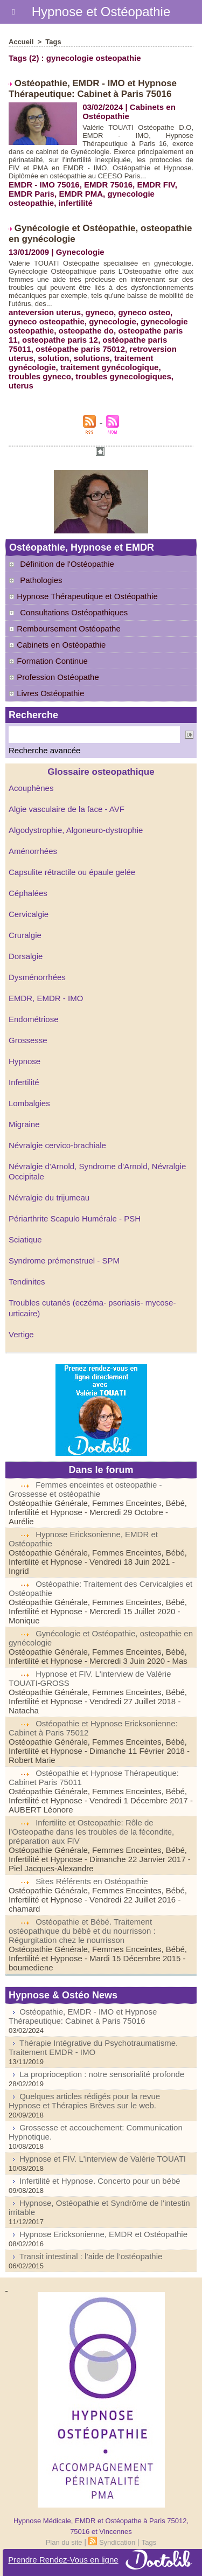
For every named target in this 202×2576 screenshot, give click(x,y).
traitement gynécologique (109, 367)
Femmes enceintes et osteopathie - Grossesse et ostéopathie (85, 1489)
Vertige (21, 1334)
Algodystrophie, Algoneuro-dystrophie (76, 830)
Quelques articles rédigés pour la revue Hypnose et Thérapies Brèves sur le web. (84, 2101)
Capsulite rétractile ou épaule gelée (72, 872)
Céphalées (28, 893)
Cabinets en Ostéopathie (57, 644)
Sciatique (25, 1239)
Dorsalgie (26, 956)
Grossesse (28, 1040)
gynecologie (112, 321)
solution (53, 358)
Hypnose (24, 1061)
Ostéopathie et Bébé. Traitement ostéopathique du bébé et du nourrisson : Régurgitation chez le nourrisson (82, 1931)
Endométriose (34, 1019)
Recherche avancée (44, 750)
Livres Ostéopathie (46, 693)
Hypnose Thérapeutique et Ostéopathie (83, 596)
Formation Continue (48, 660)
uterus (21, 385)
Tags (53, 42)
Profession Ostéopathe (54, 677)
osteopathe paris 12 (60, 339)
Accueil (21, 42)
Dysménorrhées (37, 977)
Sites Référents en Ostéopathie (92, 1881)
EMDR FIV (156, 184)
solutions (92, 358)
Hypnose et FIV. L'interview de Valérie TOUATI (102, 2158)
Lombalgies (29, 1103)
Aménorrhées (33, 851)
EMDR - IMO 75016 (44, 184)
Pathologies (41, 580)
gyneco (100, 312)
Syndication (117, 2542)
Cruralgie (25, 935)
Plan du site (64, 2542)
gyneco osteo (144, 312)
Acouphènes (31, 788)
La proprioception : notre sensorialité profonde (101, 2074)
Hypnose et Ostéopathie (101, 11)
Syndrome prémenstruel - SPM (64, 1260)
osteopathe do (86, 330)
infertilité (76, 202)
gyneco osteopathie (47, 321)
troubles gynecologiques (123, 376)
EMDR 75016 (108, 184)
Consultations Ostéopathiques (74, 612)
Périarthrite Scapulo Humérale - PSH (75, 1218)
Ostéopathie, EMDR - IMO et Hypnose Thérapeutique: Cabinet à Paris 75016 (93, 88)
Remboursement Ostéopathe (65, 628)
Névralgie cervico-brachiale (57, 1145)
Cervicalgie (28, 914)
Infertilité (24, 1082)
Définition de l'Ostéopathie (67, 563)
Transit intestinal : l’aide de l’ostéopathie (90, 2256)
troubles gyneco (40, 376)
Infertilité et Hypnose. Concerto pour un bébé (99, 2180)
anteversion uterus (45, 312)
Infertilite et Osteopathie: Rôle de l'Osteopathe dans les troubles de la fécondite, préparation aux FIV (91, 1831)
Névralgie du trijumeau (49, 1197)
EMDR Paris (31, 193)
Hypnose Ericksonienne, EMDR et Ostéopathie (103, 2234)
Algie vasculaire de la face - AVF (66, 809)
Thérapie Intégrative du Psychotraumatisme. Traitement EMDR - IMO (93, 2047)
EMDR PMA (81, 193)
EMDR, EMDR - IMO (46, 998)
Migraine (24, 1124)
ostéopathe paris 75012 (80, 348)
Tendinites (27, 1281)
